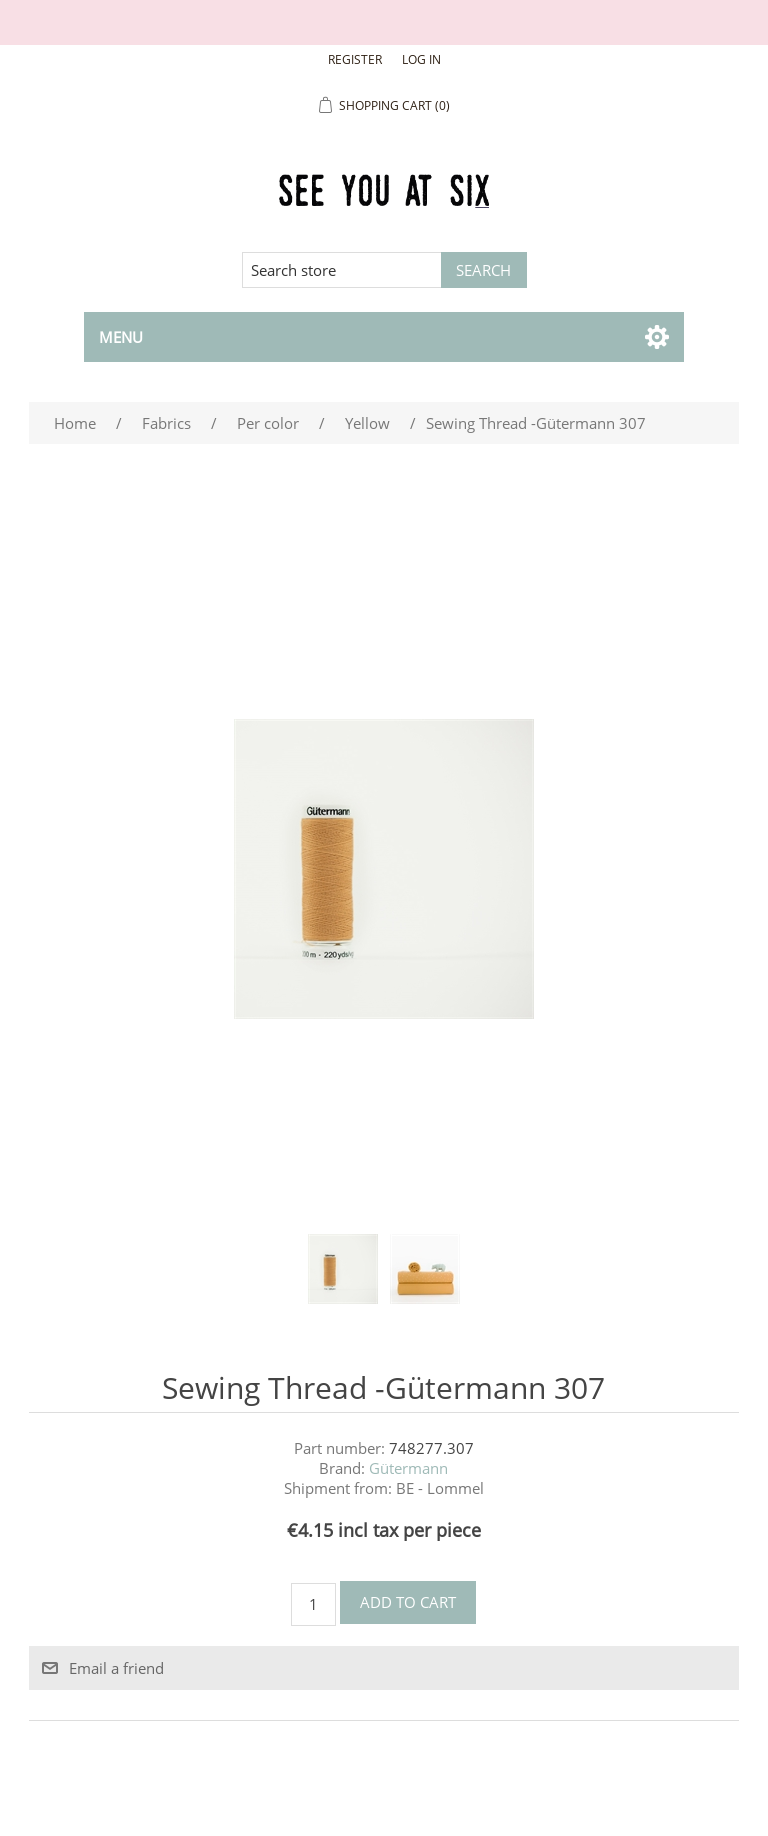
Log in (421, 59)
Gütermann (408, 1468)
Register (355, 59)
